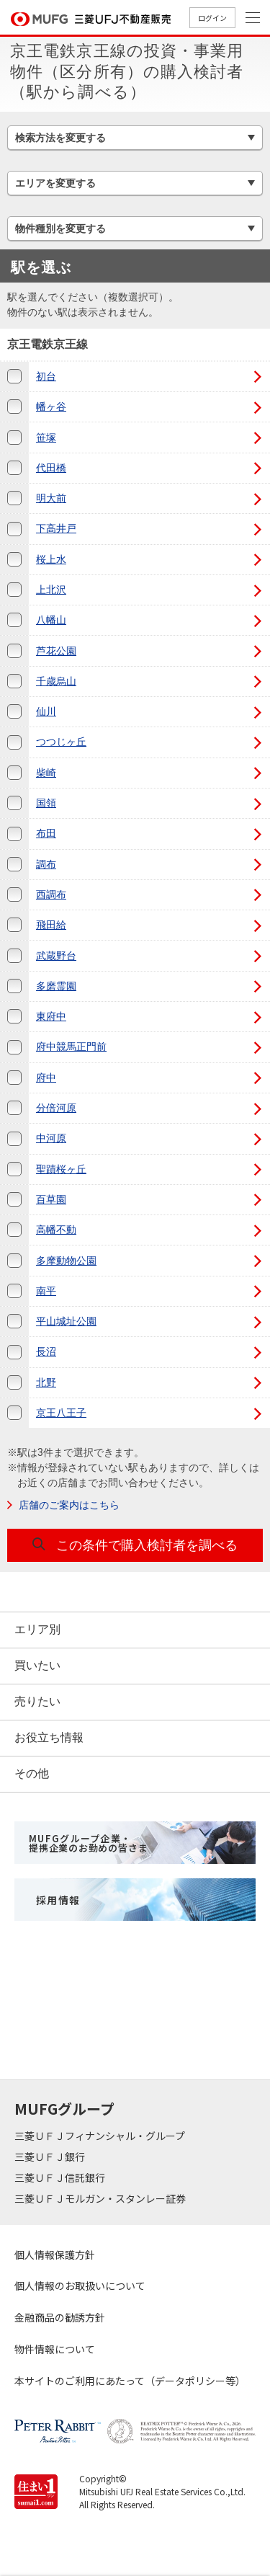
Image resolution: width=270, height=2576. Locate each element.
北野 (46, 1382)
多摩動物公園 (66, 1260)
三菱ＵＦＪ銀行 (50, 2156)
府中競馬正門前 (71, 1046)
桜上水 (51, 559)
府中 (46, 1077)
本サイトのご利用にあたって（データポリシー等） (130, 2380)
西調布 (51, 894)
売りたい (37, 1701)
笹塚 (46, 437)
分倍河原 (56, 1108)
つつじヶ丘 (61, 741)
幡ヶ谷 (51, 406)
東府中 (51, 1016)
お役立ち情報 (49, 1737)
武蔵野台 (56, 955)
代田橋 (51, 468)
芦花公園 (56, 651)
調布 (46, 864)
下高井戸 (56, 528)
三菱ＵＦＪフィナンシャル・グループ (100, 2136)
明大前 (51, 498)
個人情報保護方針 (54, 2254)
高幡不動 (56, 1229)
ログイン (212, 17)
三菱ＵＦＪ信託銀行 (60, 2177)
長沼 (46, 1351)
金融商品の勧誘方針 (59, 2317)
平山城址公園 (66, 1321)
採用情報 (58, 1900)
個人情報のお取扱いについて (79, 2285)
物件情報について (54, 2349)
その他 (31, 1773)
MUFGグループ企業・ (88, 1843)
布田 (46, 833)
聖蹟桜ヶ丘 (61, 1169)
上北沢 (51, 589)
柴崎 (46, 772)
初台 (46, 376)
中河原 (51, 1138)
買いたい (37, 1665)
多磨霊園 (56, 986)
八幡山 (51, 620)
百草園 (51, 1199)
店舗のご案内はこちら (69, 1505)
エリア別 (37, 1629)
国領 (46, 803)
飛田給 (51, 925)
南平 (46, 1291)
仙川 (46, 711)
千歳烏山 (56, 681)
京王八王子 (61, 1412)
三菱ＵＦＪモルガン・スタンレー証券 (101, 2198)
